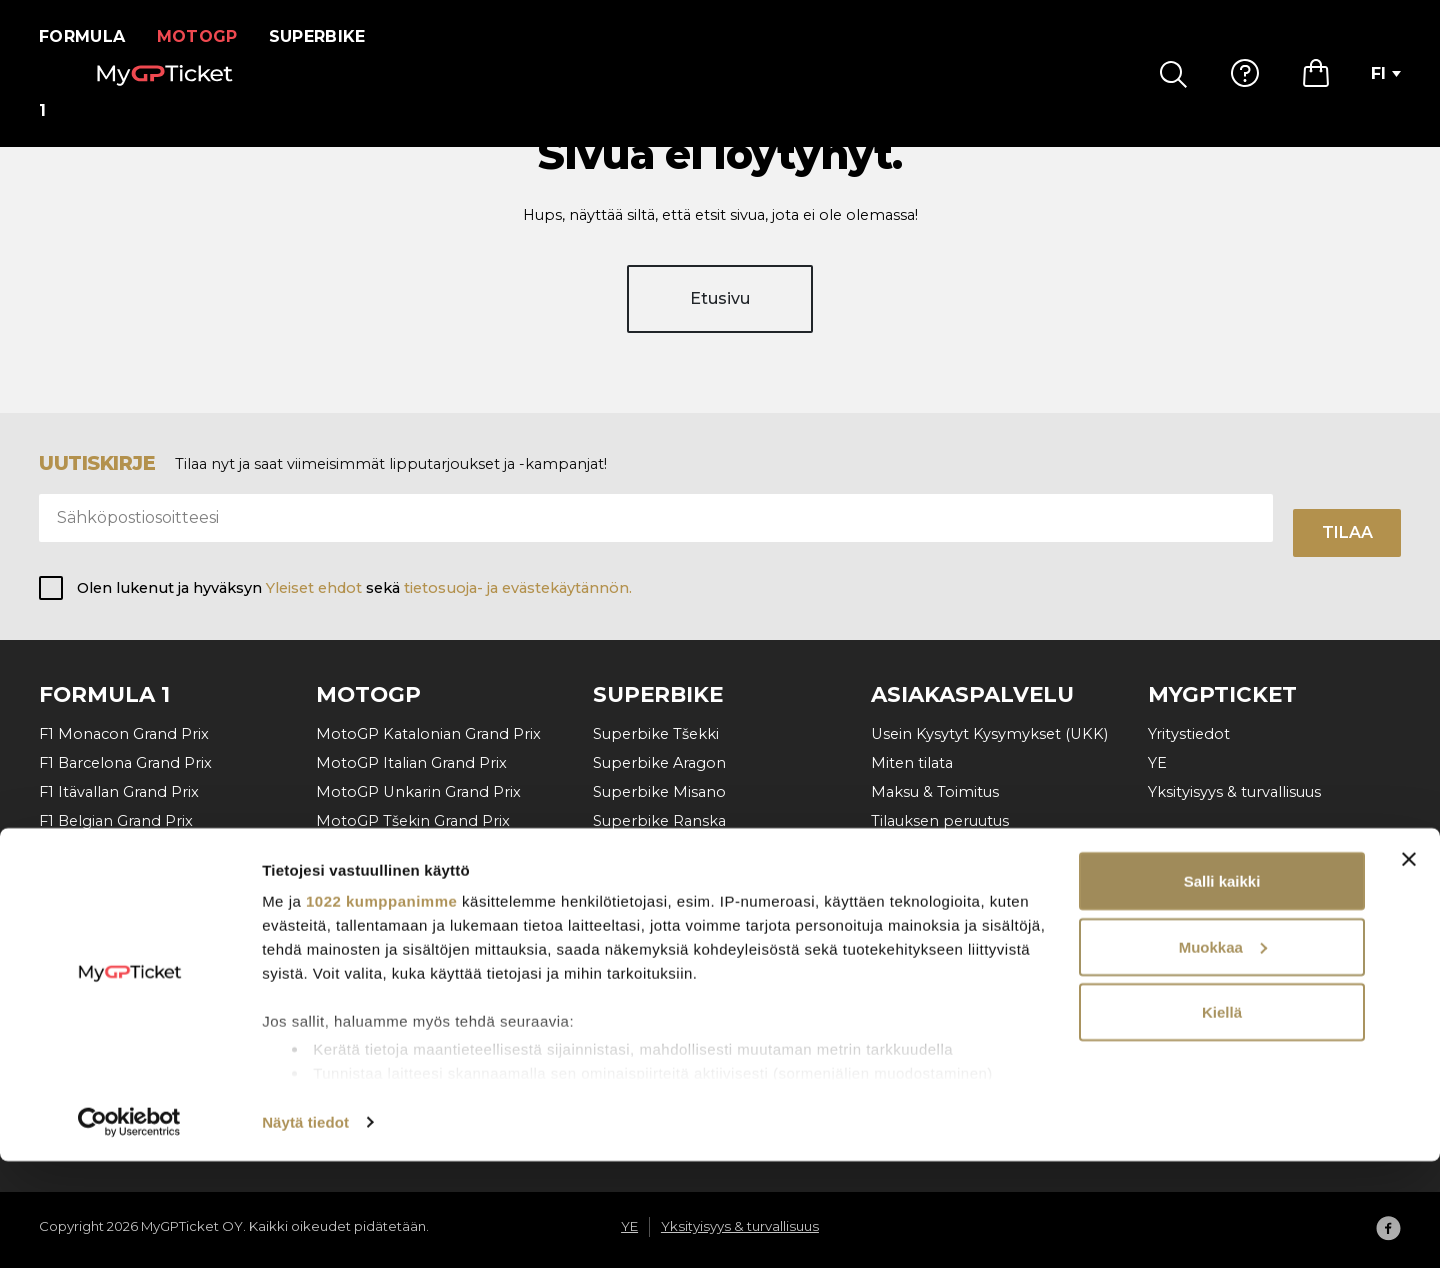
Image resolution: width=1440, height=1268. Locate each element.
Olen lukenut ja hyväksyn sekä (354, 588)
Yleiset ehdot (314, 588)
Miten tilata (912, 763)
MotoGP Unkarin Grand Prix (418, 792)
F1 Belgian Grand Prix (116, 821)
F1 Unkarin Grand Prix (117, 850)
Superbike (329, 36)
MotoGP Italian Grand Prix (411, 763)
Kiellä (1222, 1118)
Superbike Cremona (668, 850)
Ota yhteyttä (917, 850)
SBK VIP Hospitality (664, 908)
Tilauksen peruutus (940, 821)
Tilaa (1347, 532)
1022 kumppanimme (381, 1007)
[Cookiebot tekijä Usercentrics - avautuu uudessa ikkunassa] (129, 1229)
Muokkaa (1223, 1053)
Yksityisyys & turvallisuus (1234, 792)
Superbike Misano (659, 792)
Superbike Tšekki (656, 734)
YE (1157, 763)
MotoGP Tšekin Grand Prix (413, 821)
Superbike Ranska (659, 821)
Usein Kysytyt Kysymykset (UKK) (989, 734)
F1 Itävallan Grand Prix (119, 792)
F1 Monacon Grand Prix (124, 734)
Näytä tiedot (305, 1228)
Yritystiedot (1189, 734)
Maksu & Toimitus (935, 792)
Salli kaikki (1222, 987)
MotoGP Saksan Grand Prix (415, 901)
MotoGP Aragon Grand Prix (416, 930)
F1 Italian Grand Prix (110, 908)
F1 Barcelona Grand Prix (125, 763)
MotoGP (209, 36)
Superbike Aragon (659, 763)
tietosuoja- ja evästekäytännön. (518, 588)
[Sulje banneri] (1409, 966)
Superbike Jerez (653, 879)
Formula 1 (88, 36)
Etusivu (720, 317)
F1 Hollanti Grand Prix (117, 879)
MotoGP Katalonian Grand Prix (428, 734)
